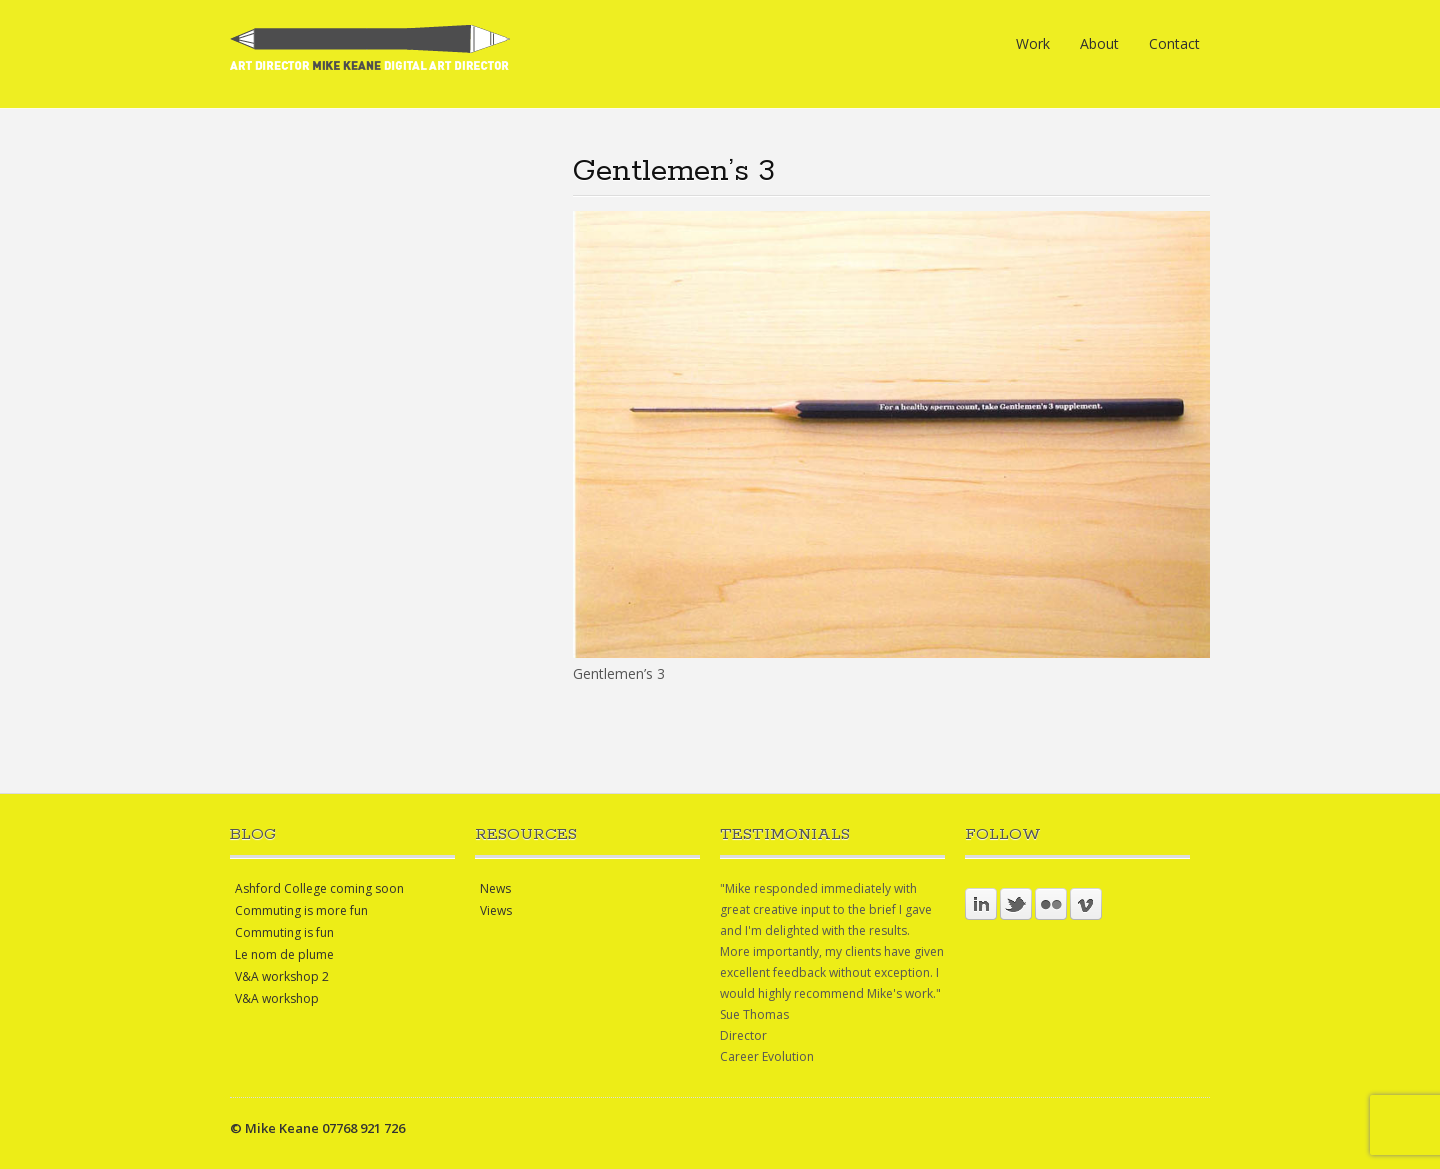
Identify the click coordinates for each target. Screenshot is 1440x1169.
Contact (1174, 43)
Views (496, 910)
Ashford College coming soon (319, 888)
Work (1033, 43)
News (495, 888)
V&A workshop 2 (282, 976)
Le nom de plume (284, 954)
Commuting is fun (284, 932)
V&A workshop (277, 998)
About (1099, 43)
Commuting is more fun (301, 910)
